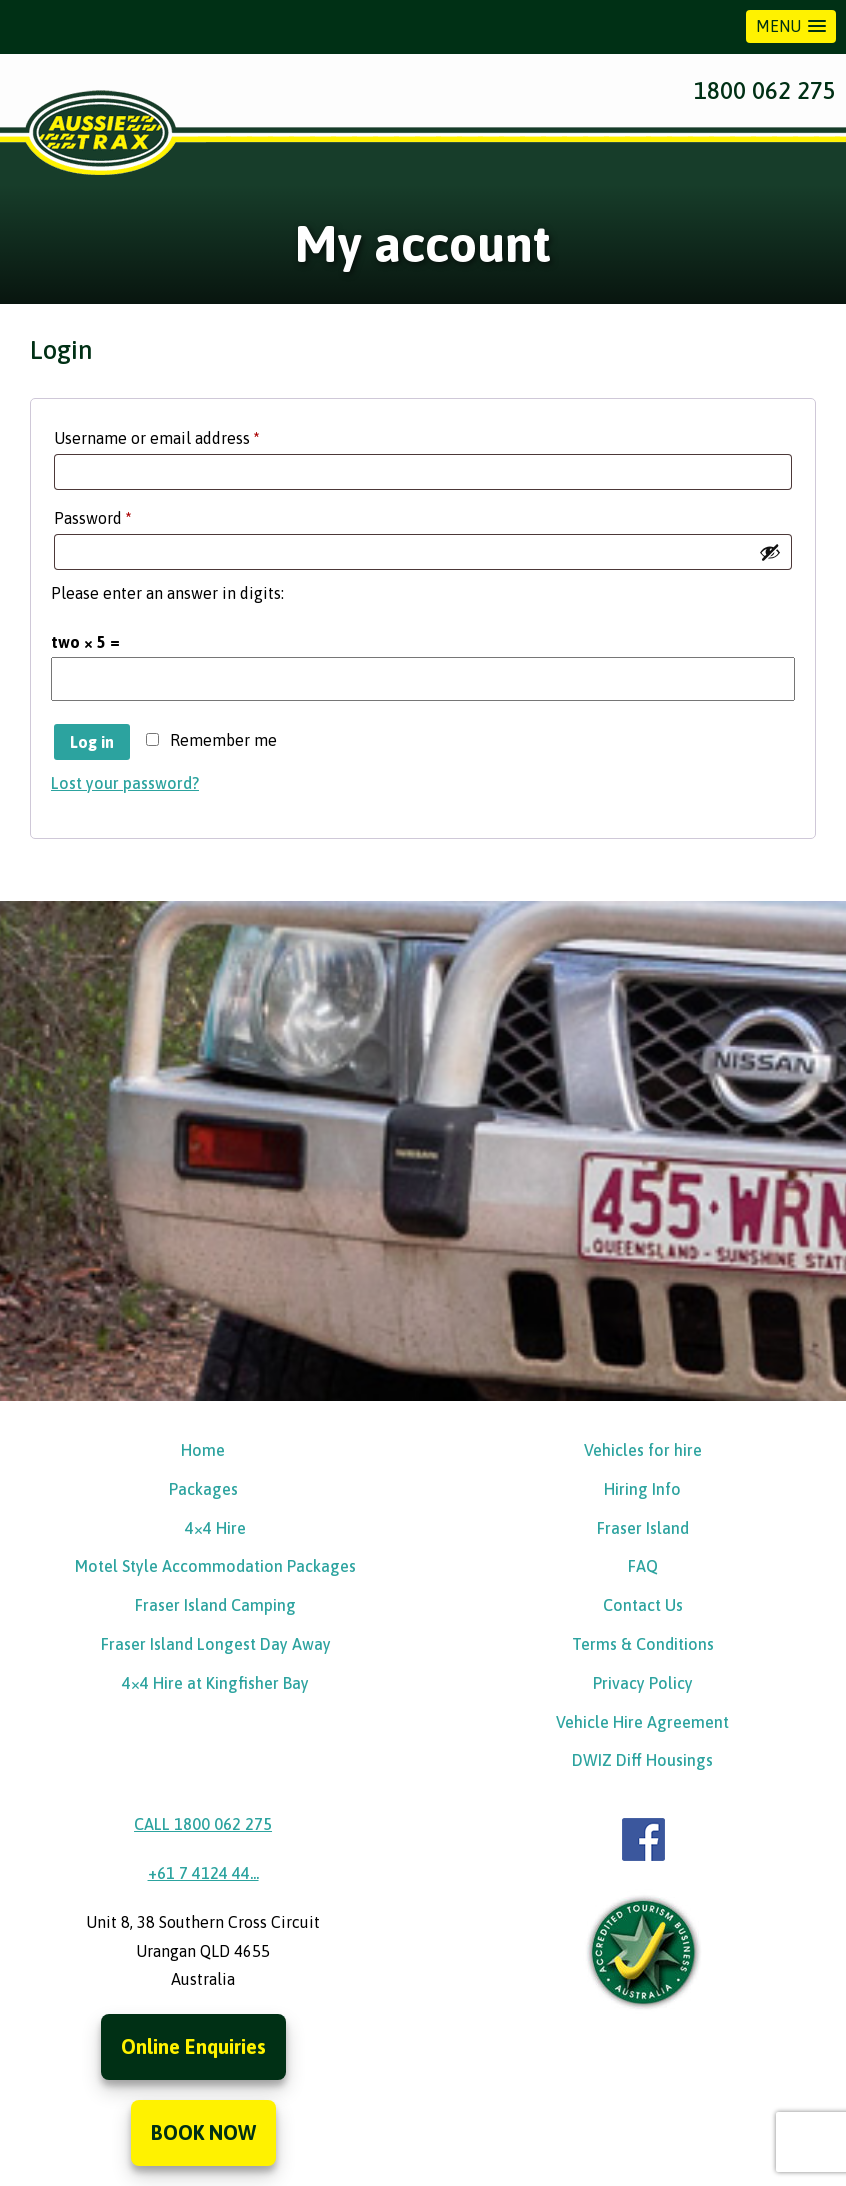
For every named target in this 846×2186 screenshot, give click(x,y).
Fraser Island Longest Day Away (216, 1644)
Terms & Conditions (643, 1644)
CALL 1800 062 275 (203, 1824)
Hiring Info (642, 1489)
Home (203, 1450)
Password (125, 514)
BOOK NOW (203, 2132)
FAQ (643, 1566)
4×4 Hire (215, 1528)
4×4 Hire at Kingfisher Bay (215, 1683)
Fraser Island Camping (215, 1605)
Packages (203, 1489)
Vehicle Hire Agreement (642, 1722)
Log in (92, 742)
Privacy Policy (643, 1683)
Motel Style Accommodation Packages (215, 1566)
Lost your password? (125, 783)
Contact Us (643, 1605)
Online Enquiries (193, 2046)
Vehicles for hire (643, 1450)
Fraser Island (643, 1528)
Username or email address (189, 434)
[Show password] (770, 552)
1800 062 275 (765, 90)
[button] (791, 26)
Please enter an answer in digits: (167, 593)
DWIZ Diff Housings (642, 1760)
